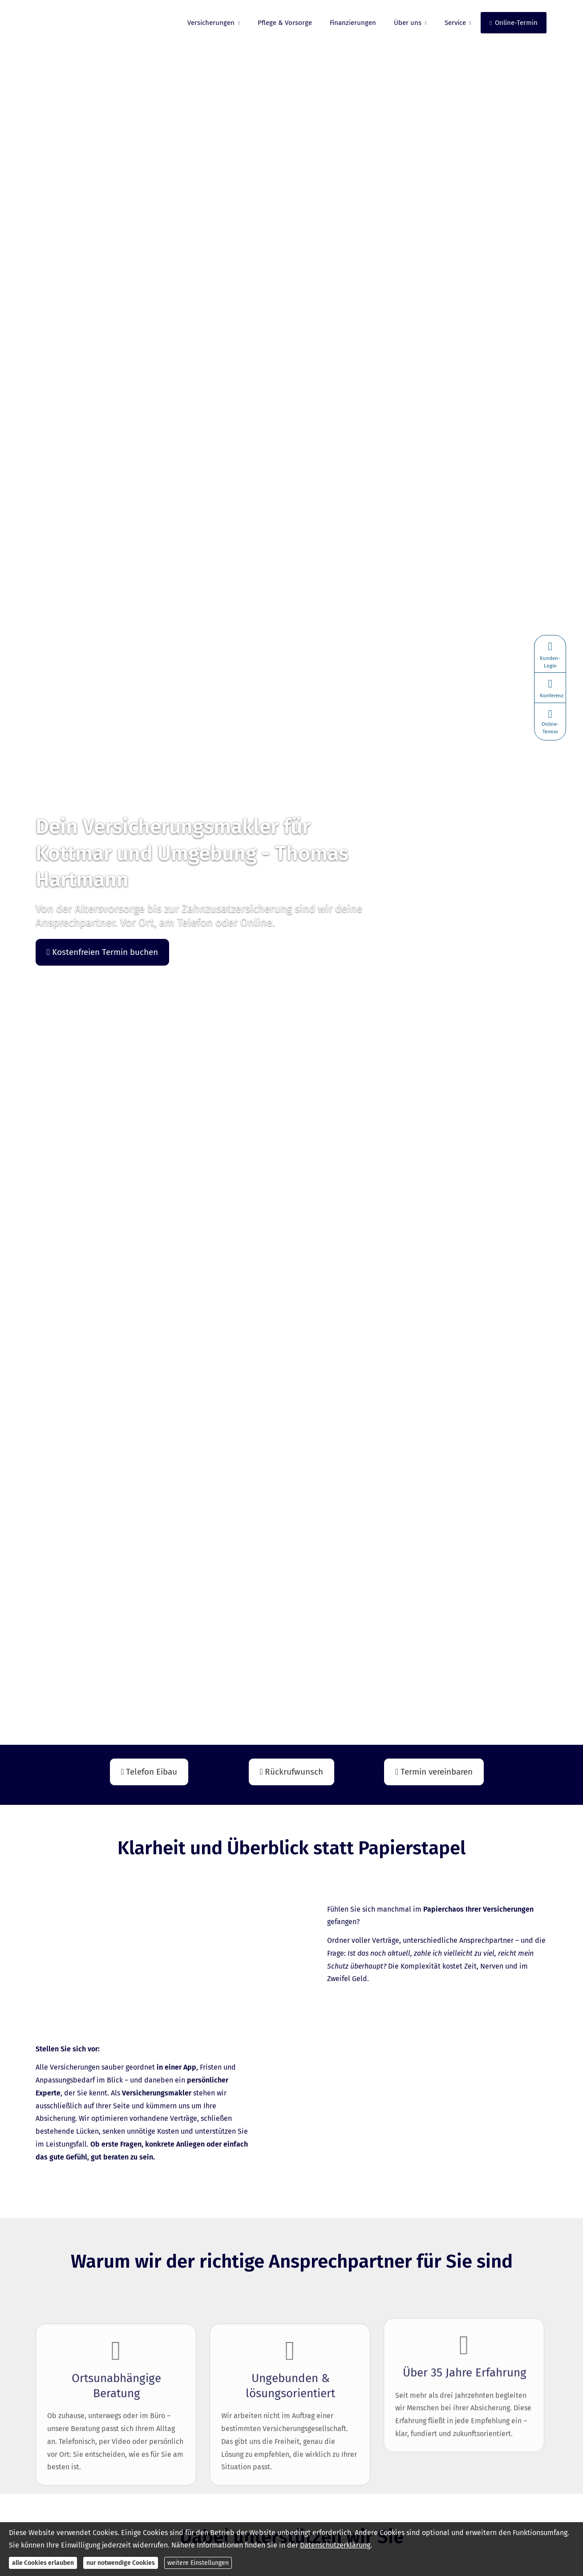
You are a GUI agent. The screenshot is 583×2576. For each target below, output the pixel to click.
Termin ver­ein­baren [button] (434, 1772)
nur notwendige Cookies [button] (120, 2563)
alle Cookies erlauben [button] (43, 2563)
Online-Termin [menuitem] (514, 23)
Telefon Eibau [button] (149, 1772)
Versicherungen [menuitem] (211, 23)
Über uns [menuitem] (407, 23)
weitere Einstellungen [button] (198, 2563)
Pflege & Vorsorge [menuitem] (285, 23)
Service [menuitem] (455, 23)
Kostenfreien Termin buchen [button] (102, 952)
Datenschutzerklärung (335, 2545)
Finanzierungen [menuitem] (353, 23)
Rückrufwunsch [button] (292, 1772)
